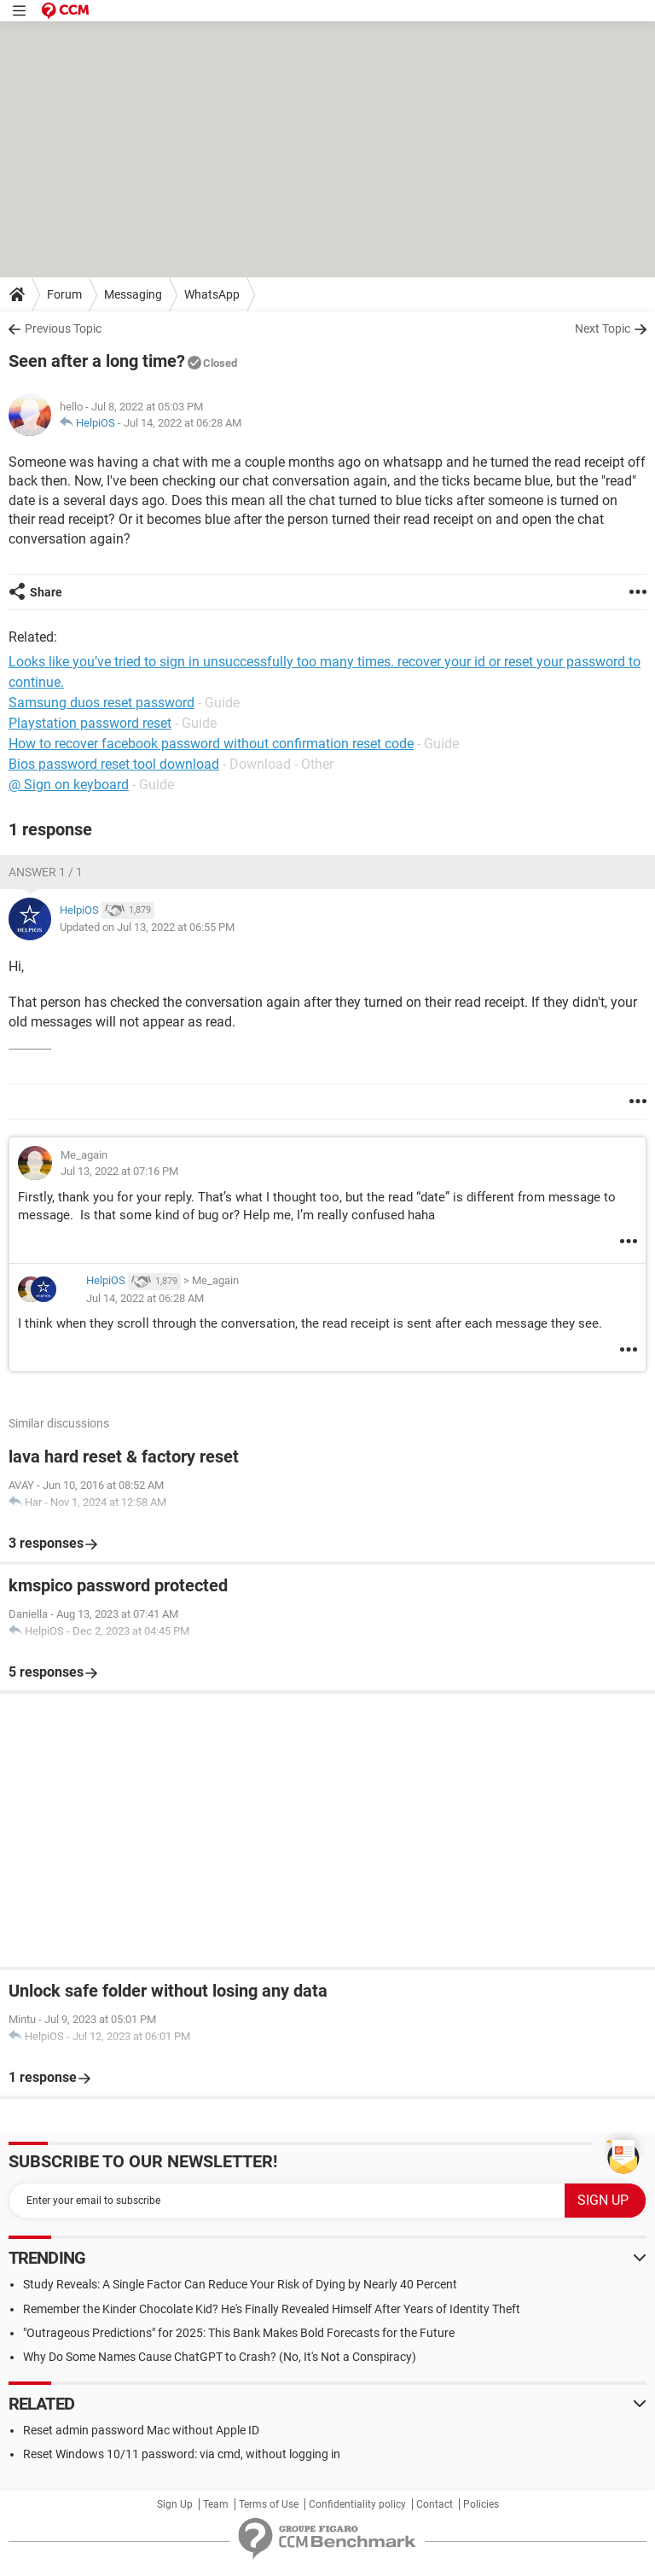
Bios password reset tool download (114, 764)
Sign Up (175, 2504)
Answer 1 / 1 (46, 872)
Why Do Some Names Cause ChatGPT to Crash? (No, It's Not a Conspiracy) (219, 2357)
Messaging (133, 294)
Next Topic (602, 328)
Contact (434, 2504)
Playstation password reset (90, 723)
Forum (64, 294)
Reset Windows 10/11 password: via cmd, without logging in (181, 2454)
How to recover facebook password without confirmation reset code (211, 744)
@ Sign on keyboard (69, 784)
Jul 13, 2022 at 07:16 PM (119, 1171)
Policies (481, 2504)
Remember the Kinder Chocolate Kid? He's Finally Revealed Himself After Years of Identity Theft (271, 2309)
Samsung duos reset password (101, 703)
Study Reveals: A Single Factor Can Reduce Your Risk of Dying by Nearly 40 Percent (240, 2284)
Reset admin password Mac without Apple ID (141, 2430)
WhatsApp (212, 294)
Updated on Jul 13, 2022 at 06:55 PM (147, 927)
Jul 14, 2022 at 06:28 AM (182, 422)
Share (46, 592)
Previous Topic (63, 328)
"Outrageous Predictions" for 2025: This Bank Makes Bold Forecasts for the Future (239, 2333)
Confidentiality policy (357, 2504)
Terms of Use (269, 2504)
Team (216, 2504)
